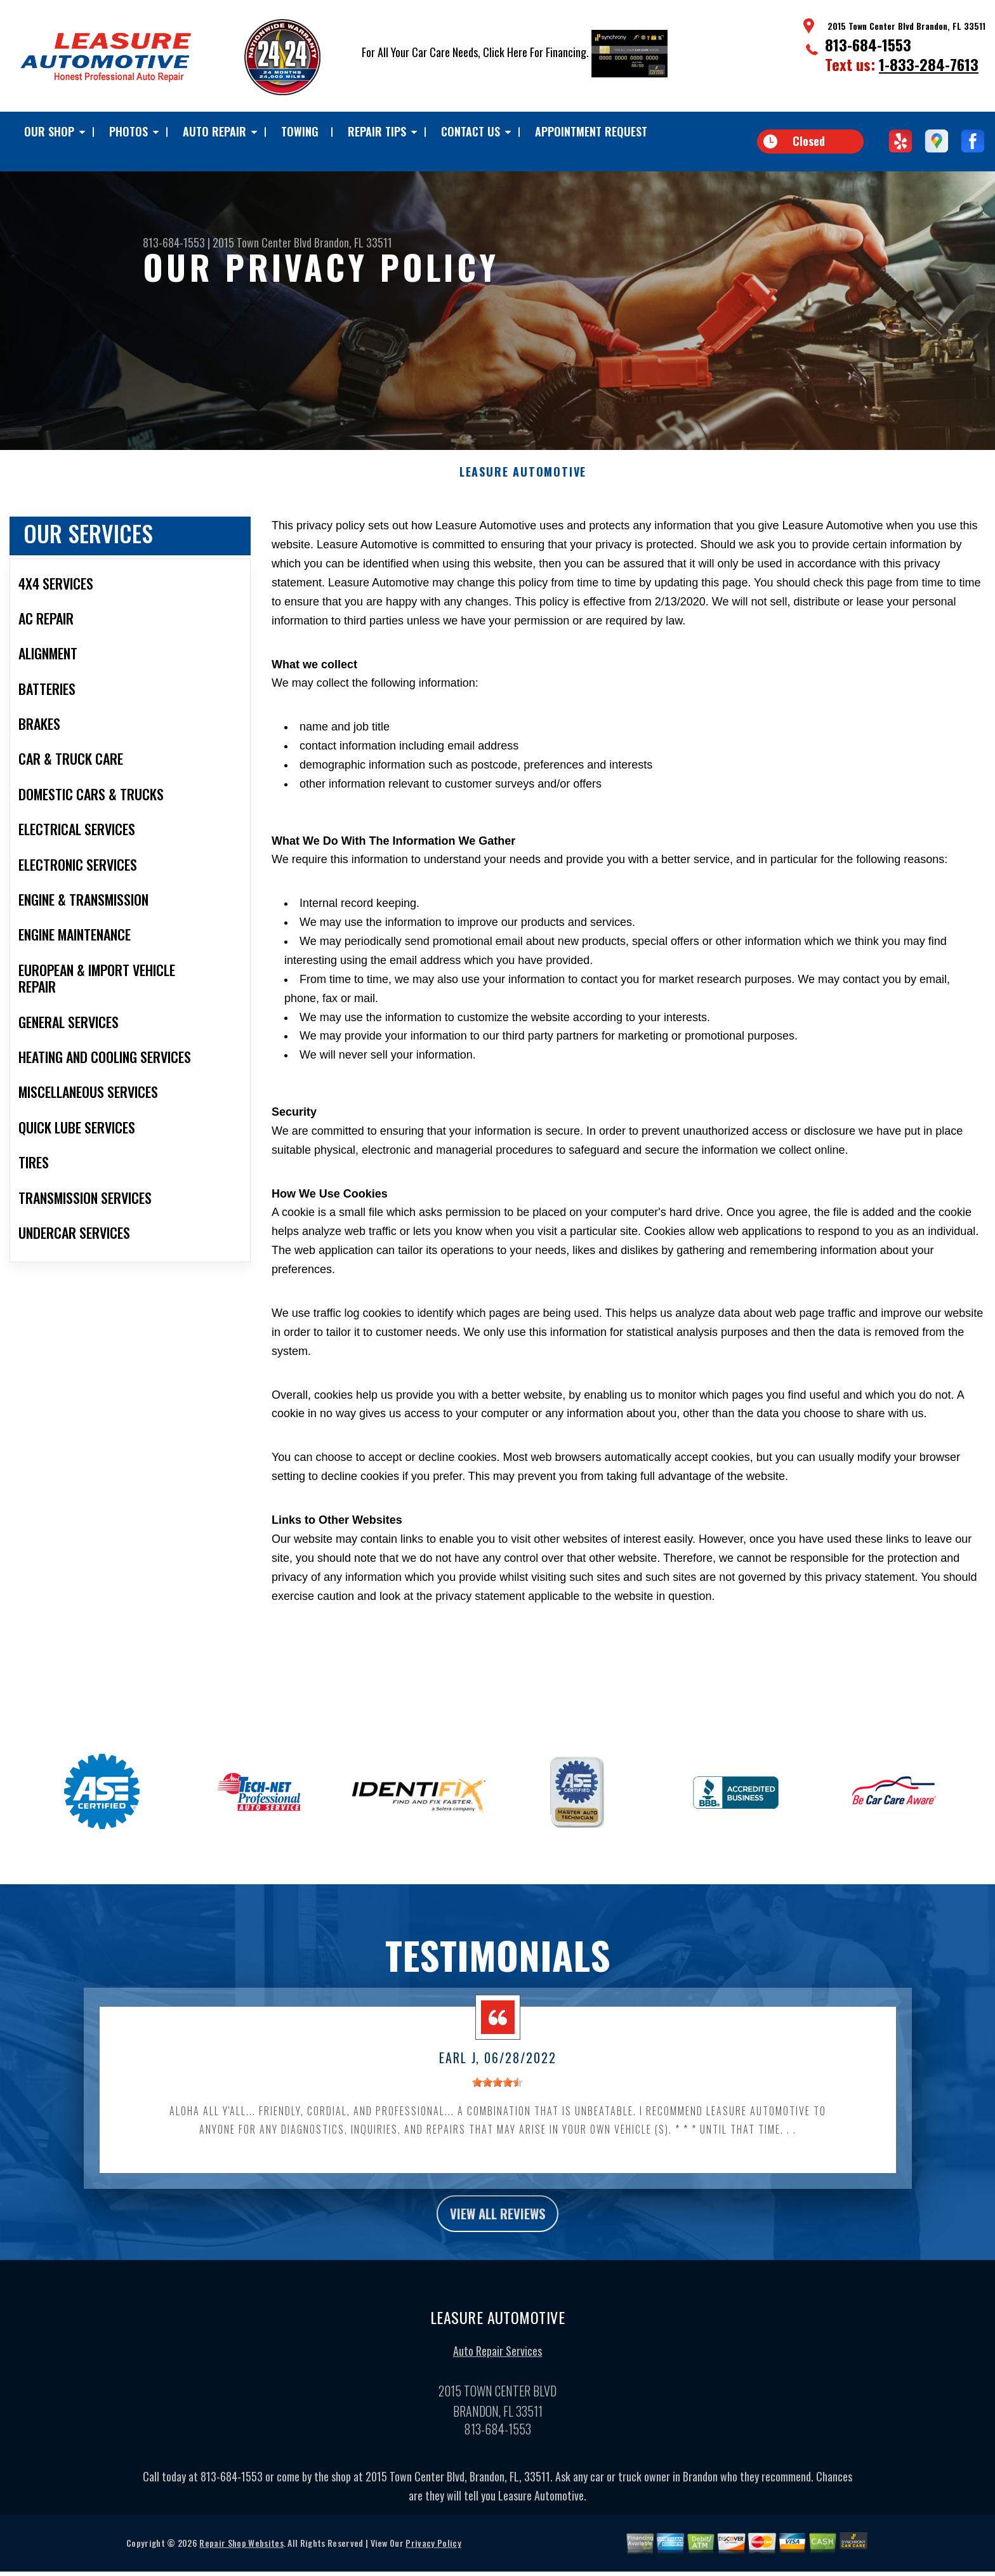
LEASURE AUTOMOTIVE (522, 482)
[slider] (497, 2092)
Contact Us (470, 131)
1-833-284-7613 (929, 64)
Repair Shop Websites (241, 2558)
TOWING (300, 131)
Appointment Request (591, 131)
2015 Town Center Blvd (262, 242)
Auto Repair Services (497, 2366)
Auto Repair (214, 131)
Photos (128, 131)
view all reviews (497, 2225)
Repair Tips (377, 131)
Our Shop (49, 131)
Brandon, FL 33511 (353, 242)
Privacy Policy (433, 2558)
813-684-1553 (868, 44)
